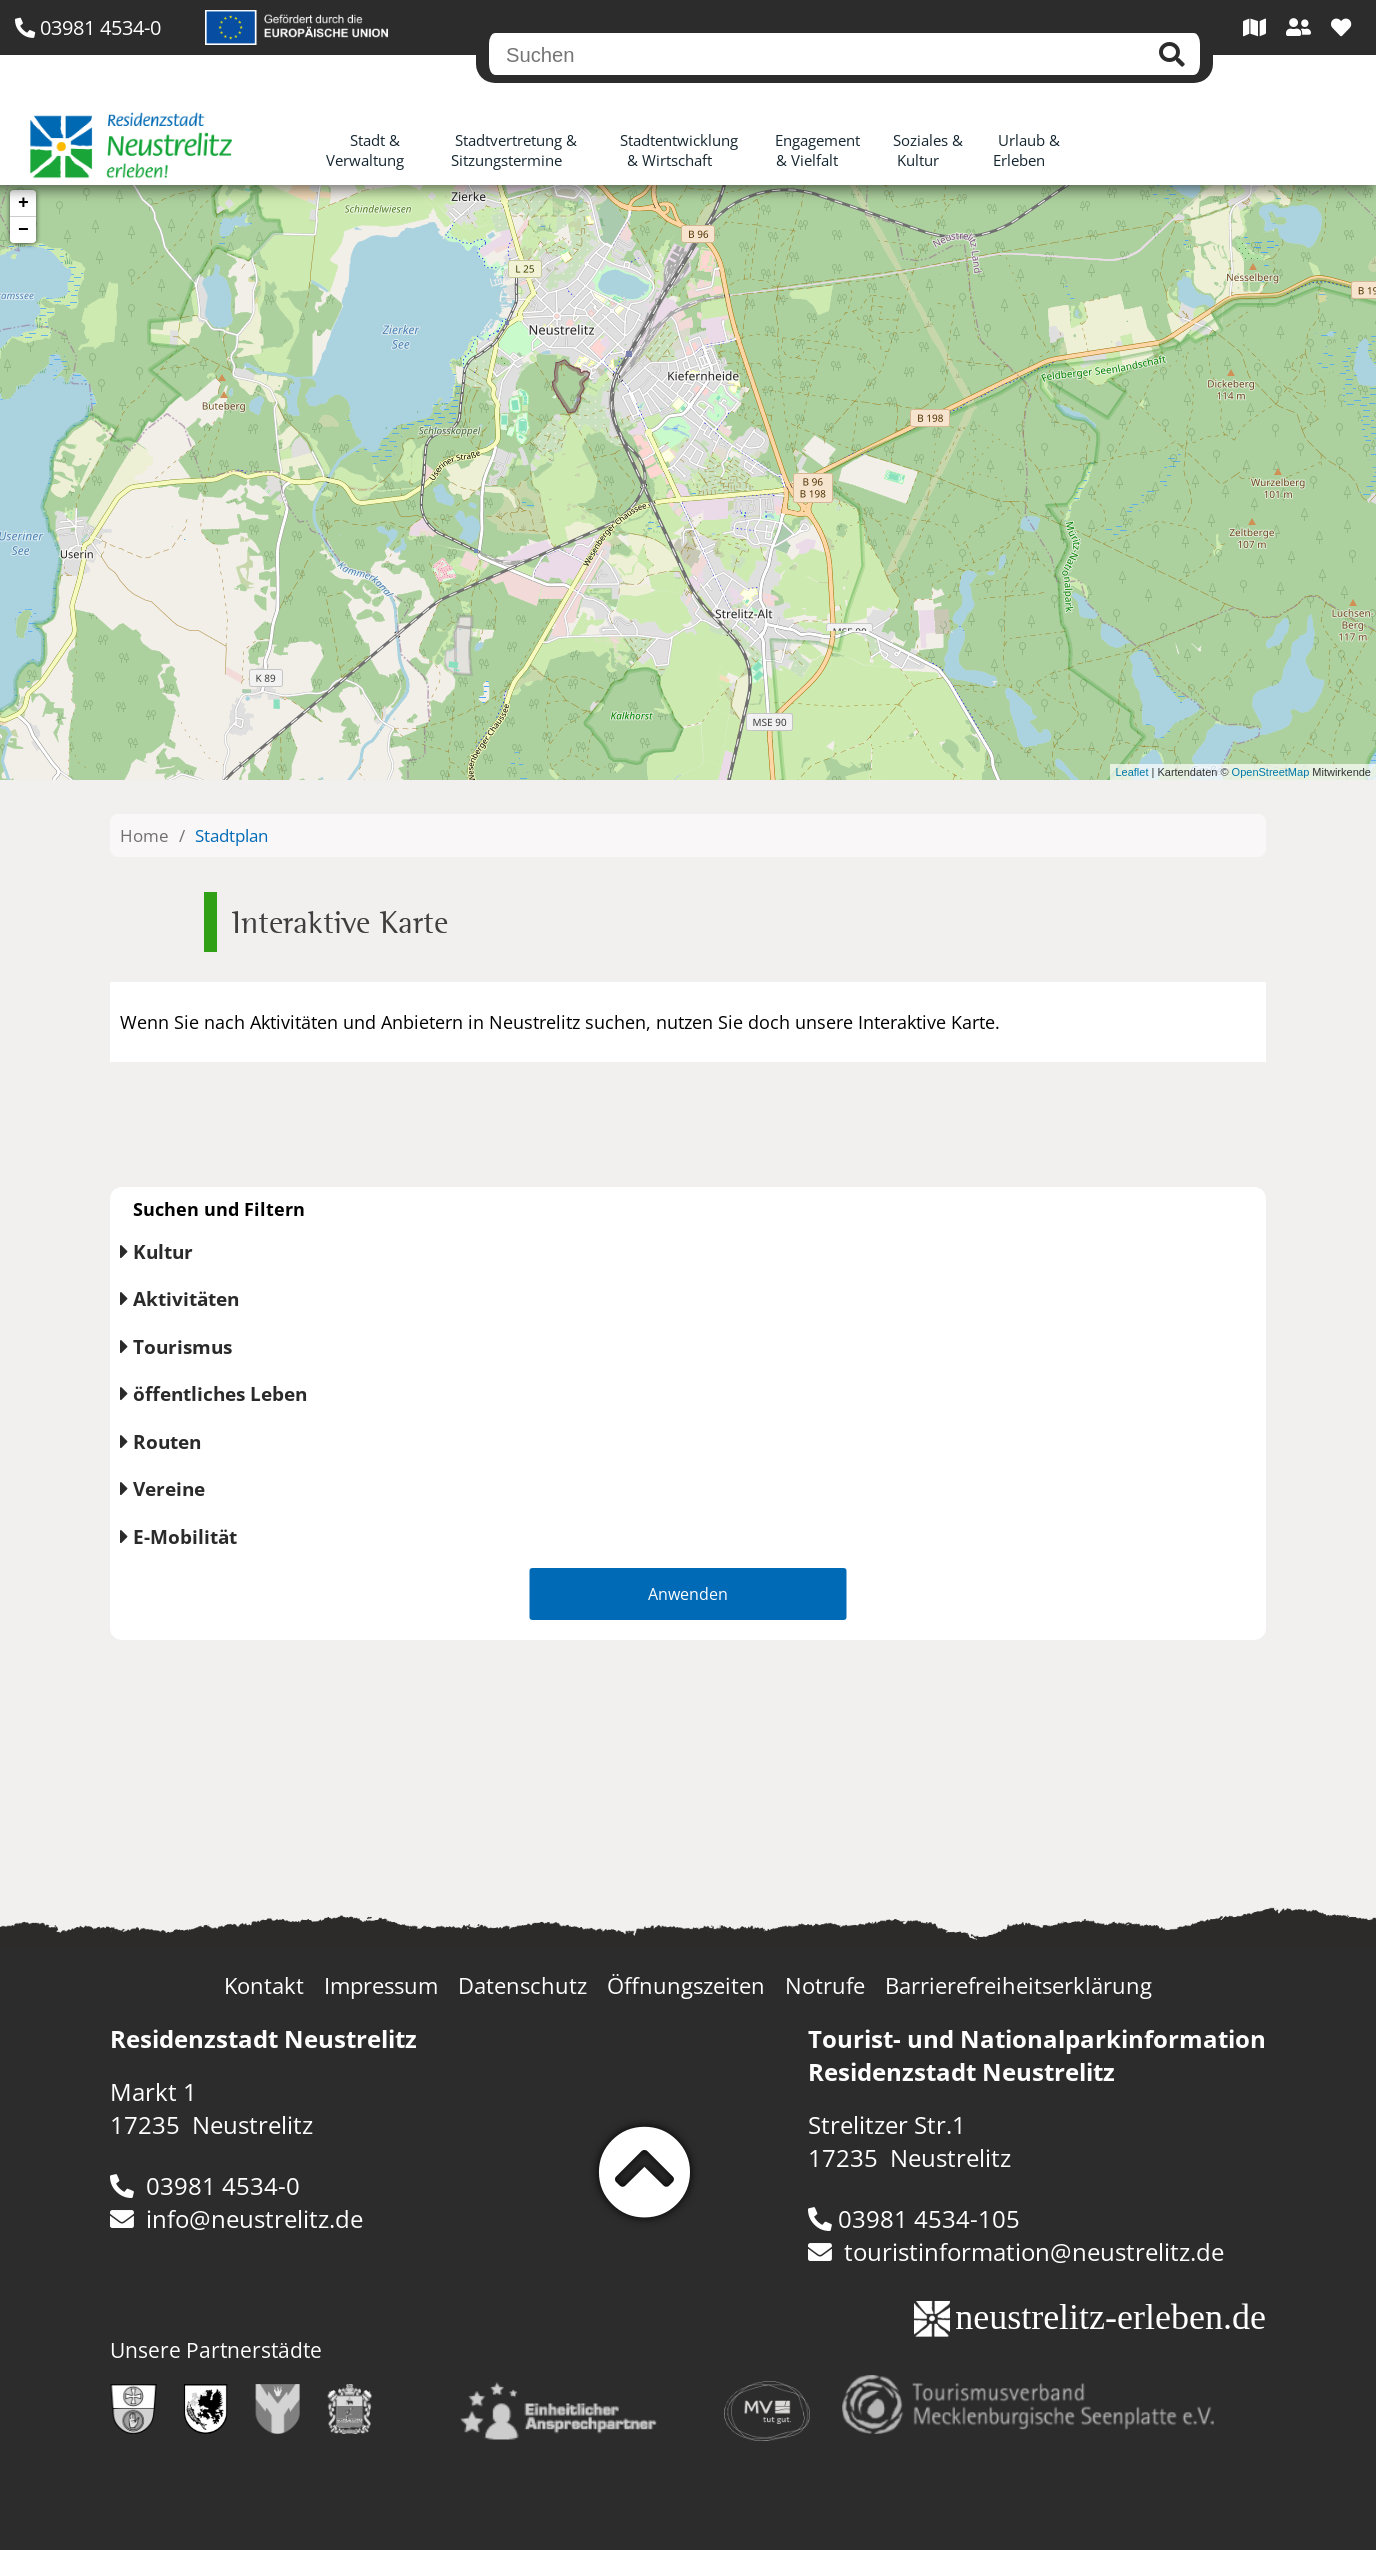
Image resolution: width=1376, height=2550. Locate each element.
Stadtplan (231, 835)
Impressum (381, 1985)
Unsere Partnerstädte (216, 2350)
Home (144, 835)
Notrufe (825, 1985)
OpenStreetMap (1271, 772)
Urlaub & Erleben (1026, 150)
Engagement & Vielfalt (817, 150)
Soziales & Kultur (928, 150)
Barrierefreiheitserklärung (1018, 1985)
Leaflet (1131, 772)
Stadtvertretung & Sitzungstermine (514, 150)
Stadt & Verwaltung (365, 150)
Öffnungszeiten (686, 1985)
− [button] (23, 230)
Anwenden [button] (688, 1594)
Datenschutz (522, 1985)
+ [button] (23, 203)
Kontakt (264, 1985)
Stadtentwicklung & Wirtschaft (679, 150)
